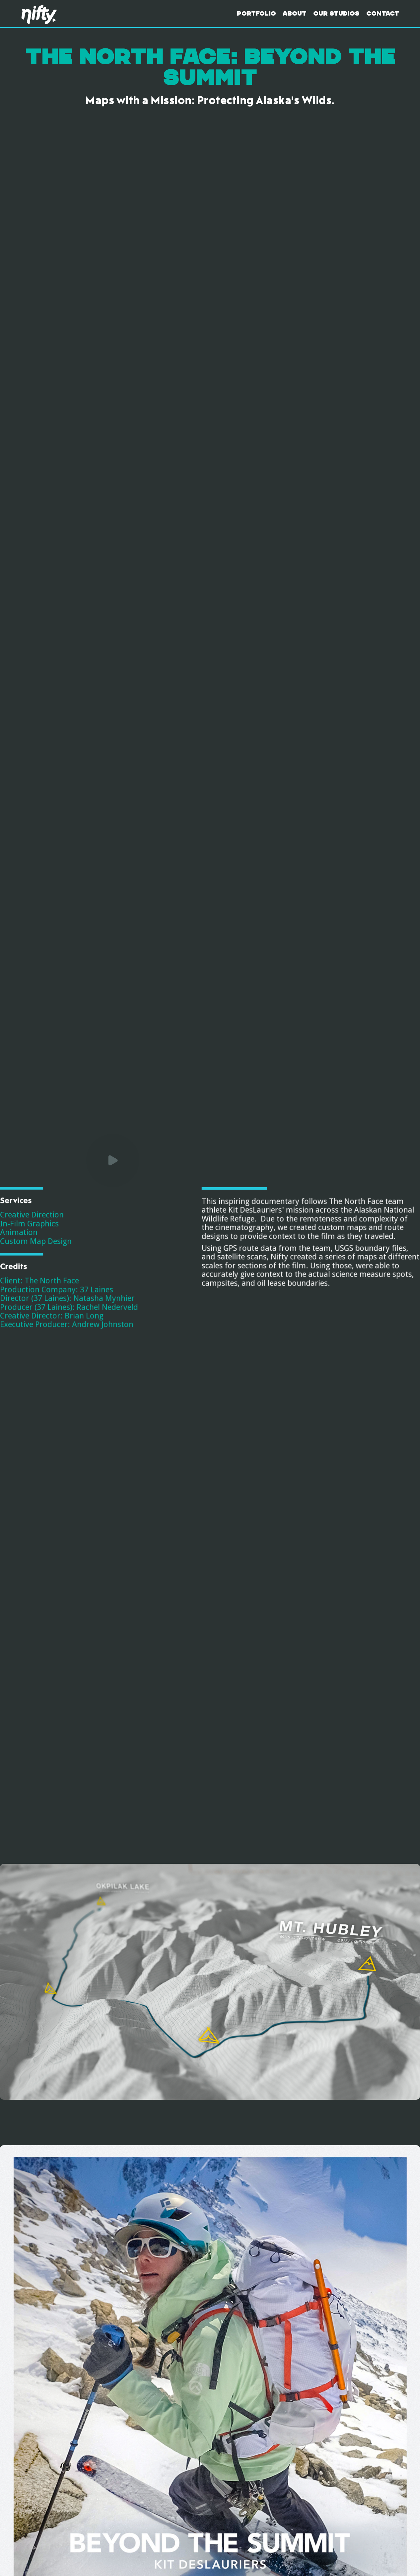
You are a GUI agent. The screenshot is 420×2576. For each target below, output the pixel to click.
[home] (42, 13)
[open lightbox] (103, 2109)
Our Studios (336, 13)
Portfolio (256, 13)
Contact (382, 13)
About (295, 13)
